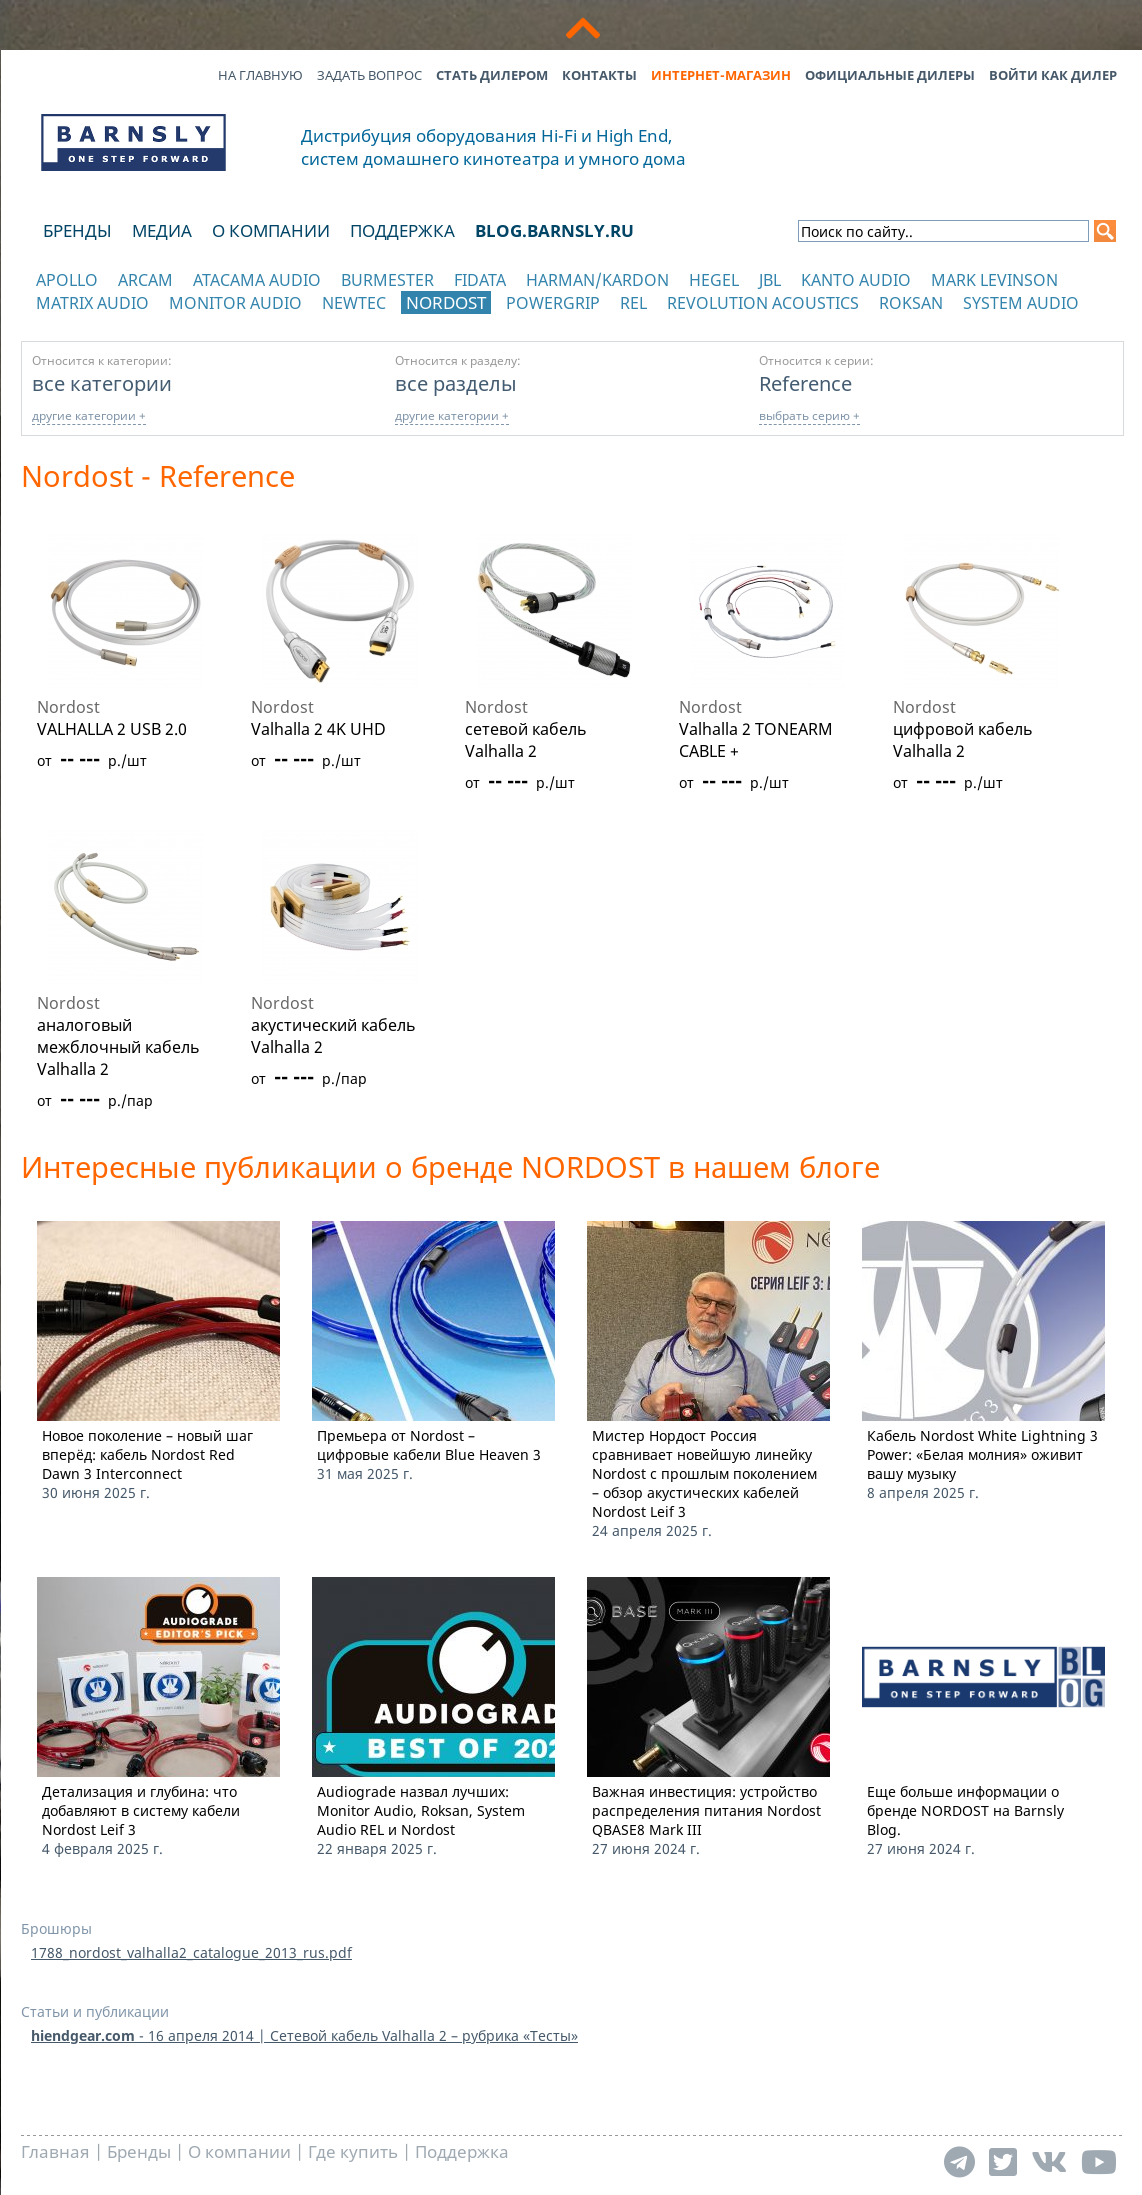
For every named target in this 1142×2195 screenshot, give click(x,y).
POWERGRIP (553, 303)
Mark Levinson (994, 280)
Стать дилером (492, 75)
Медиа (162, 230)
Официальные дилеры (890, 75)
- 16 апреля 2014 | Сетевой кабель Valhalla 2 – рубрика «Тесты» (304, 2035)
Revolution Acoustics (763, 303)
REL (633, 303)
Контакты (599, 75)
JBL (770, 280)
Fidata (480, 280)
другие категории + (89, 415)
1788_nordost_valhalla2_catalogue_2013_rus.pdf (191, 1952)
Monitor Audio (235, 303)
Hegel (714, 280)
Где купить (353, 2151)
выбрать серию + (809, 415)
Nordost (446, 302)
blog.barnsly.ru (554, 230)
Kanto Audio (856, 280)
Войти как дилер (1053, 75)
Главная (55, 2151)
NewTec (354, 303)
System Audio (1021, 303)
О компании (271, 230)
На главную (260, 75)
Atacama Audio (257, 280)
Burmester (387, 280)
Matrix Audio (92, 303)
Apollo (67, 280)
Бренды (77, 230)
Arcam (145, 280)
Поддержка (402, 230)
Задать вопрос (369, 75)
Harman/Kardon (597, 280)
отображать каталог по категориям (134, 322)
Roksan (911, 303)
